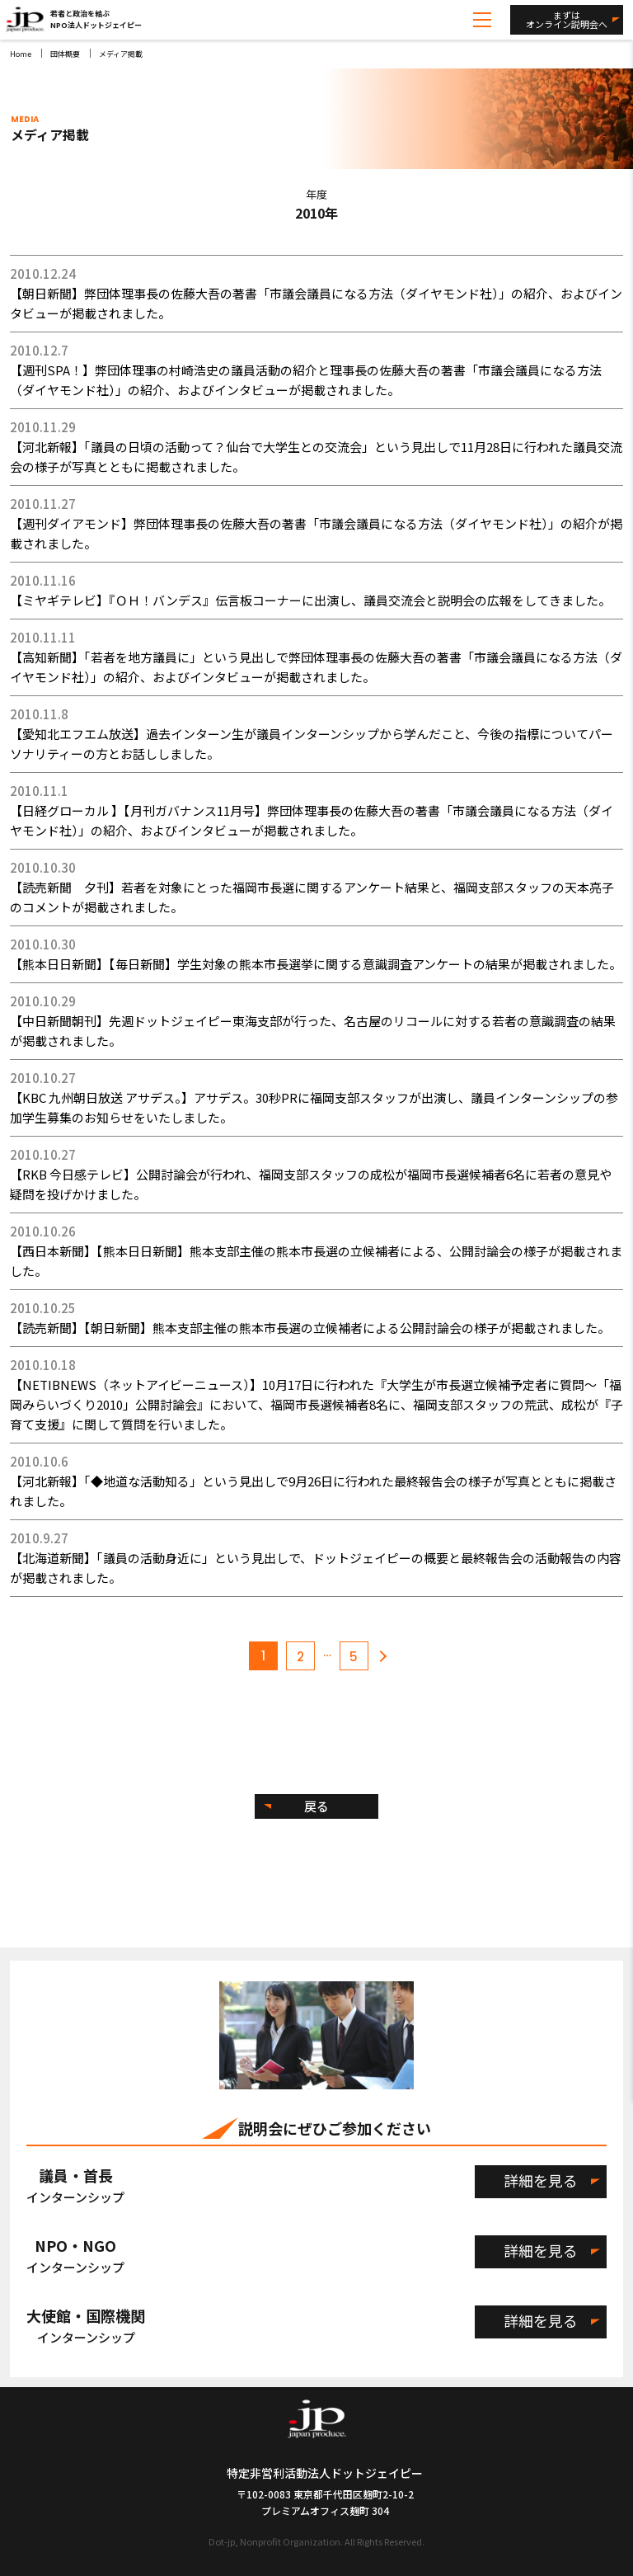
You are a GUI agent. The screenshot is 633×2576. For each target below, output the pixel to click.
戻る (316, 1806)
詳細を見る (541, 2180)
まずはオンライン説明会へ (566, 19)
